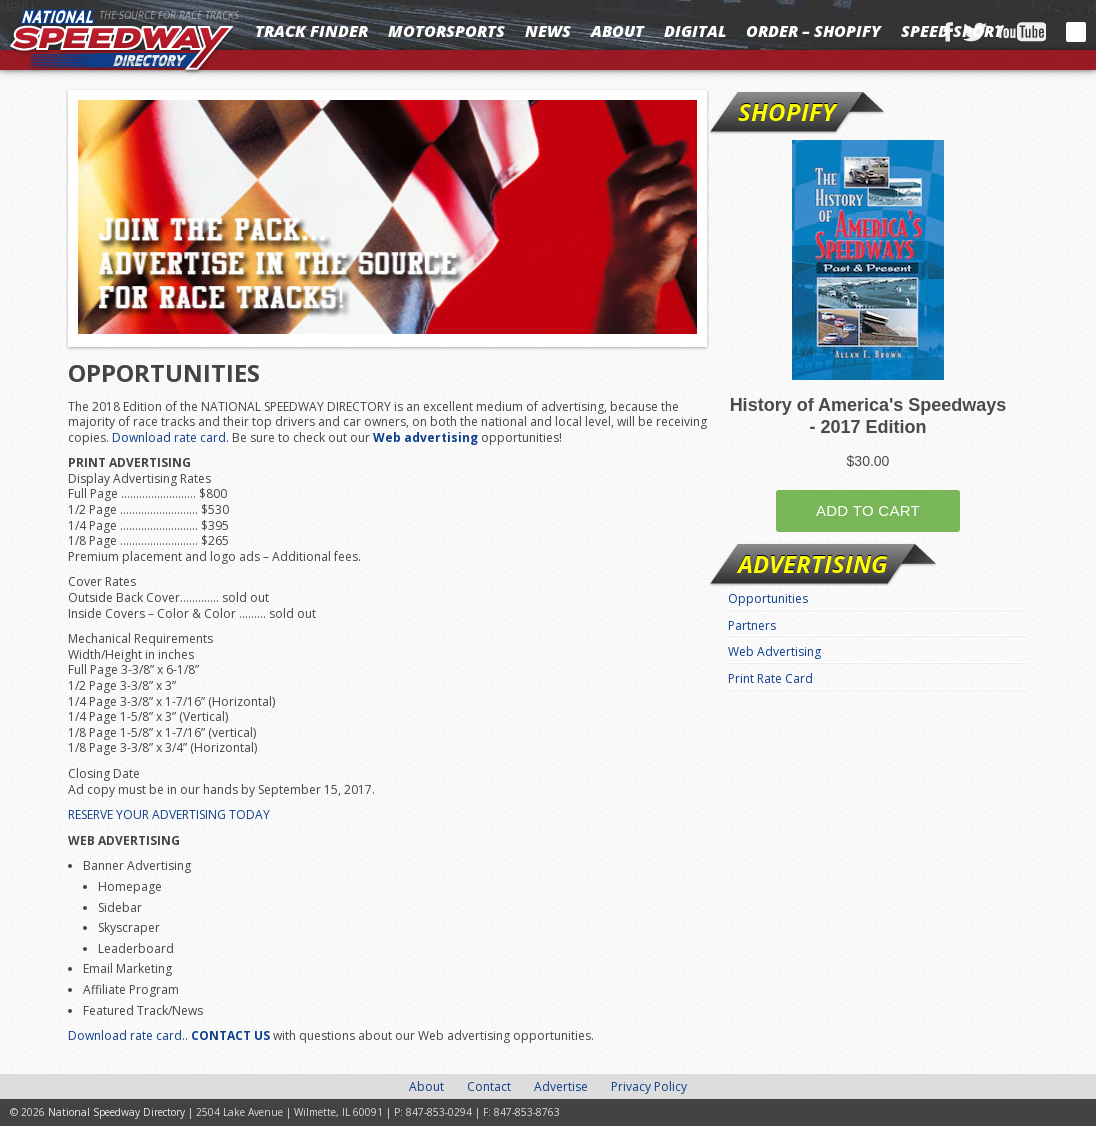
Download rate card (169, 437)
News (548, 31)
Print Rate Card (770, 678)
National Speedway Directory (122, 42)
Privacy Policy (649, 1086)
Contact (489, 1086)
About (617, 31)
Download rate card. (126, 1035)
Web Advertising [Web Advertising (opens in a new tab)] (774, 651)
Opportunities (768, 598)
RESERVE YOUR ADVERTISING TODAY (169, 814)
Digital (695, 31)
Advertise (561, 1086)
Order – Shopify (813, 31)
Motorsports (446, 31)
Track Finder (311, 31)
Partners (752, 625)
